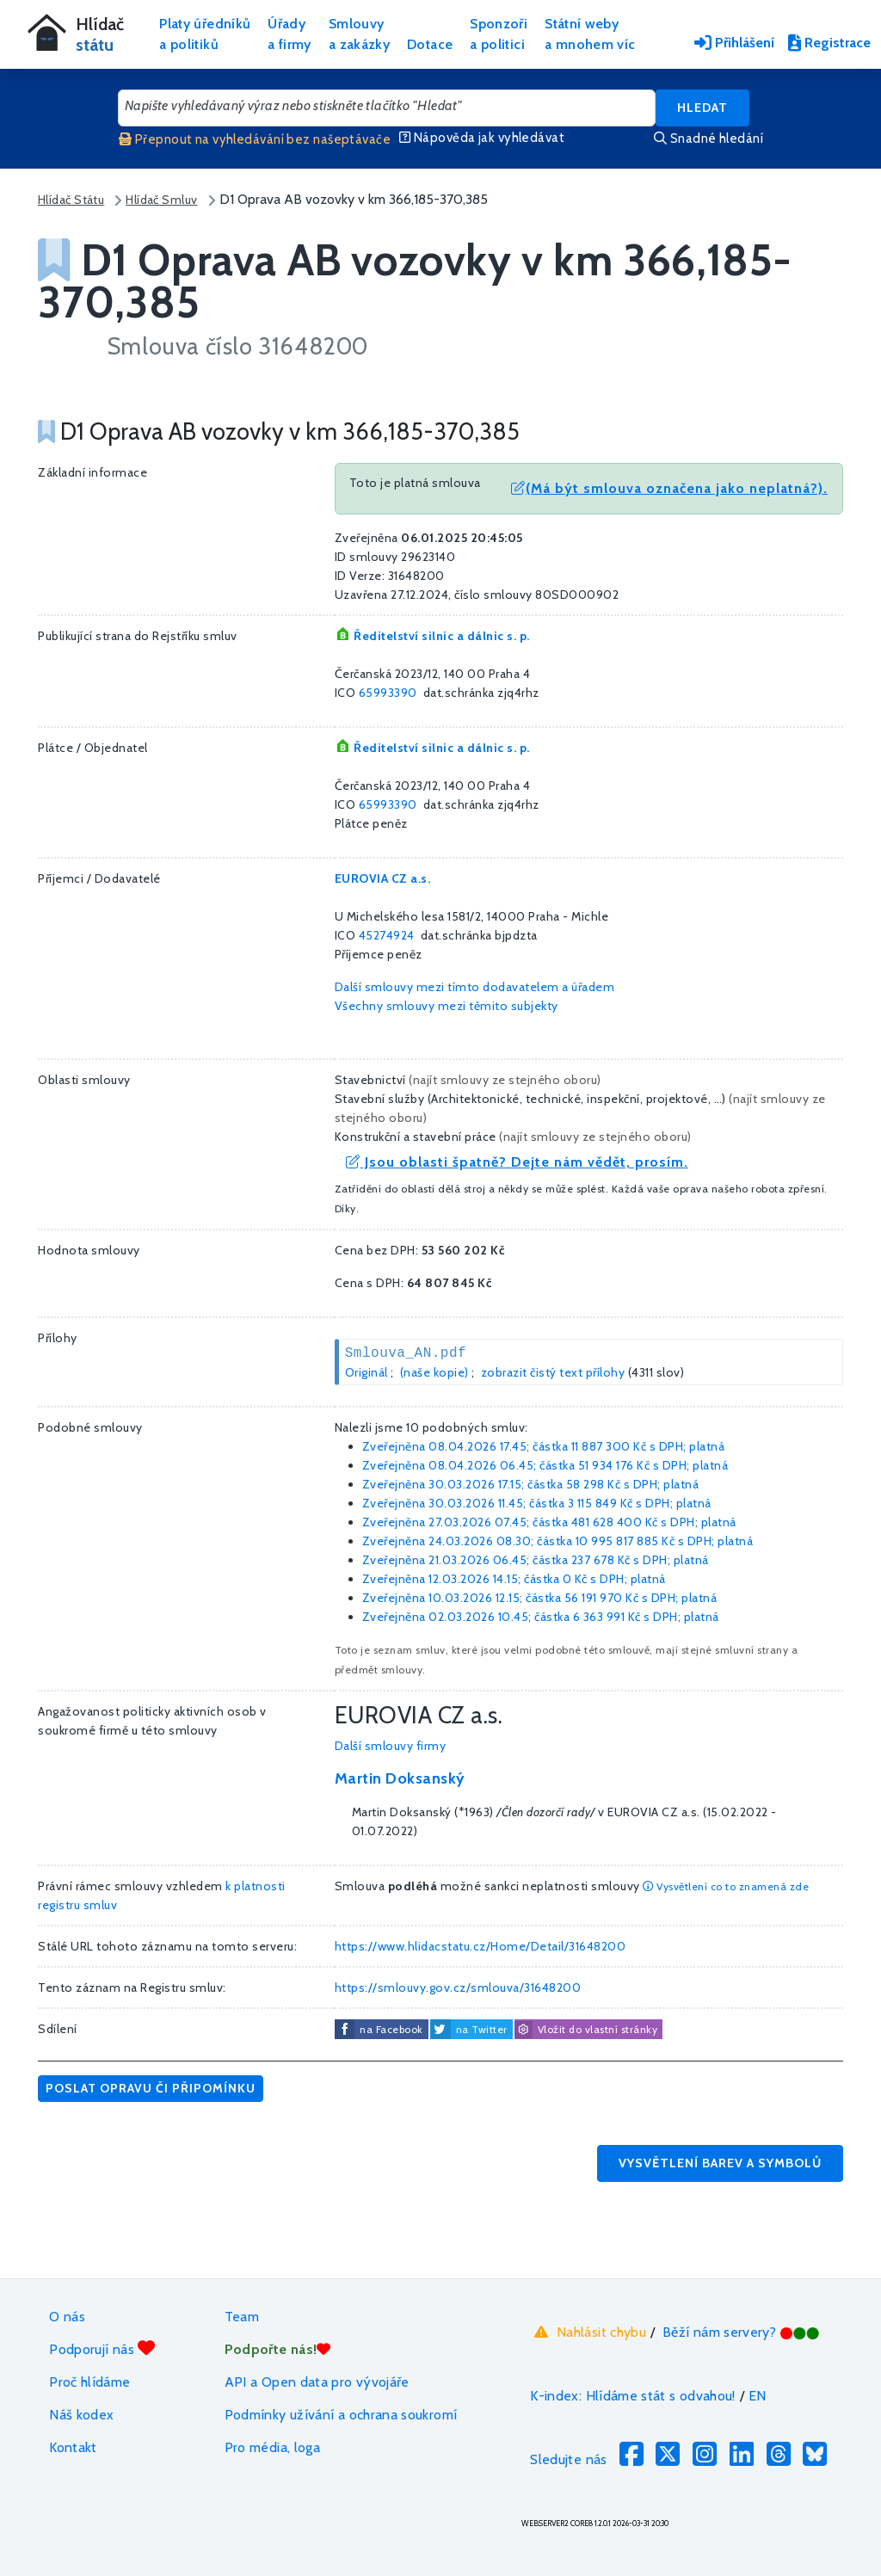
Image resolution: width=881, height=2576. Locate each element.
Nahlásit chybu (588, 2332)
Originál (366, 1372)
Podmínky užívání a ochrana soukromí (341, 2415)
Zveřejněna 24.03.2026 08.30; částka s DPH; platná (558, 1541)
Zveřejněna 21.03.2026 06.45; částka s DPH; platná (535, 1560)
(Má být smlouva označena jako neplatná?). (669, 488)
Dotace (430, 44)
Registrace (829, 42)
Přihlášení (734, 42)
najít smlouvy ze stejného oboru (505, 1080)
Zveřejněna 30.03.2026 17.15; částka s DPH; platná (530, 1484)
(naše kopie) (434, 1372)
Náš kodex (81, 2415)
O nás (67, 2316)
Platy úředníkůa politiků (204, 33)
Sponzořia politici (498, 33)
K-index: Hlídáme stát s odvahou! (633, 2396)
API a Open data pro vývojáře (317, 2382)
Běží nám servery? (741, 2332)
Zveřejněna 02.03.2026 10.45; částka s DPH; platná (540, 1616)
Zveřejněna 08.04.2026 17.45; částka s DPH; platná (543, 1446)
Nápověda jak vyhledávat (481, 137)
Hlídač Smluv (161, 199)
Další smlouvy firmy (391, 1745)
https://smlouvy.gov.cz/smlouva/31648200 (458, 1987)
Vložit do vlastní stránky (585, 2029)
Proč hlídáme (89, 2382)
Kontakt (73, 2447)
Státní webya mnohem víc (590, 33)
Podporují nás (102, 2348)
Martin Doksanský (400, 1778)
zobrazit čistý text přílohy (553, 1372)
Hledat (702, 107)
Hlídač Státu (71, 199)
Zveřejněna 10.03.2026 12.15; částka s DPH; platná (540, 1597)
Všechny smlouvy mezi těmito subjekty (446, 1006)
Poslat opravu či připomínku (151, 2088)
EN (758, 2396)
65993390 (388, 692)
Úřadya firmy (289, 33)
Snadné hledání (708, 138)
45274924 (387, 935)
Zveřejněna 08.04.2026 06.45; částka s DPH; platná (545, 1465)
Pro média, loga (272, 2447)
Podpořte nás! (278, 2349)
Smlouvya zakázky (359, 33)
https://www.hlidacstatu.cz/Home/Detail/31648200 (480, 1946)
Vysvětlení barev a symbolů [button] (720, 2163)
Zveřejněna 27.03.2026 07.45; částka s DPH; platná (549, 1522)
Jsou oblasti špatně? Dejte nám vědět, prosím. (517, 1162)
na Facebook (391, 2029)
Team (242, 2316)
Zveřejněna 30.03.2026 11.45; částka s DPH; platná (537, 1503)
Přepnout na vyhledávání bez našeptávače (255, 139)
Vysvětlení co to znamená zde (726, 1886)
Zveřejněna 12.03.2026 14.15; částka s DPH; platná (514, 1579)
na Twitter (482, 2029)
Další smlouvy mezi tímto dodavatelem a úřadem (475, 987)
